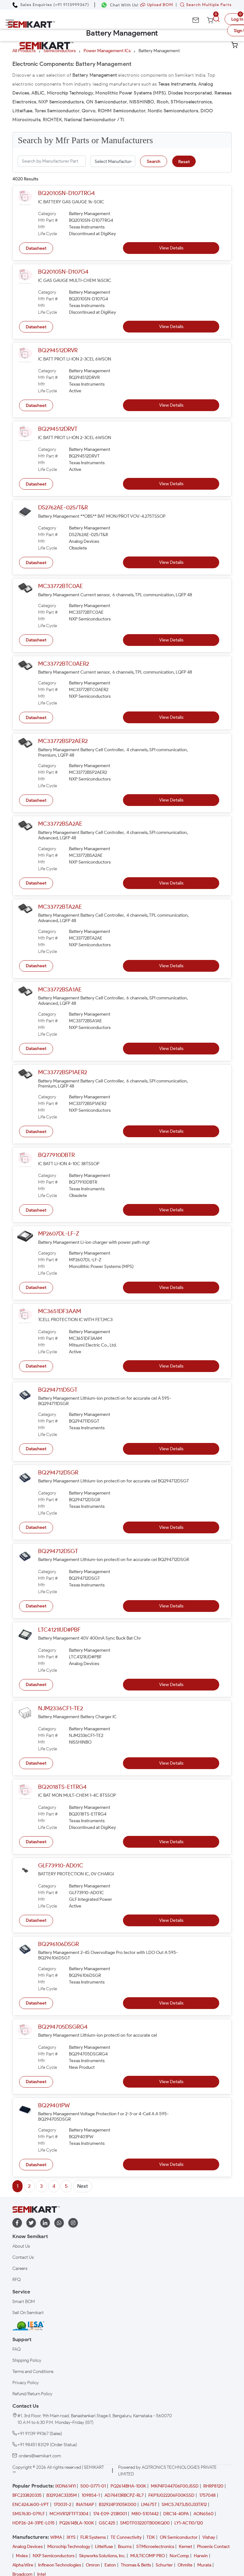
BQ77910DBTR (56, 1155)
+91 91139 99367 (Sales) (39, 2433)
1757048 (207, 2495)
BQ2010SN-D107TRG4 (66, 193)
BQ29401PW (54, 2105)
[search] (217, 19)
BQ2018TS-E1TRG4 (62, 1786)
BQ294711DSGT (58, 1389)
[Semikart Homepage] (31, 24)
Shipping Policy (26, 2360)
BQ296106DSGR (58, 1944)
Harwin (201, 2555)
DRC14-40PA (176, 2513)
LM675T (149, 2504)
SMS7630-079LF (28, 2513)
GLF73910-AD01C (60, 1865)
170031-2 (62, 2504)
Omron (93, 2565)
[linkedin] (45, 2223)
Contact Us (23, 2257)
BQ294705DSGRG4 (63, 2026)
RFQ (16, 2279)
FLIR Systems (93, 2537)
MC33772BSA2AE (60, 823)
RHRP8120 (213, 2486)
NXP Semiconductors (53, 2555)
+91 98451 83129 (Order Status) (47, 2444)
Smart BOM (23, 2301)
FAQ (16, 2349)
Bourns (125, 2546)
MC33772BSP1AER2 (62, 1072)
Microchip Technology (68, 2546)
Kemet (185, 2546)
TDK (150, 2537)
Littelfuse (104, 2546)
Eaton (110, 2565)
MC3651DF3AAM (59, 1311)
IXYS (71, 2537)
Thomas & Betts (136, 2565)
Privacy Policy (25, 2382)
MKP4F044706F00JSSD (175, 2486)
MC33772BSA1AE (60, 989)
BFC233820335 (27, 2495)
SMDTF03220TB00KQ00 (145, 2523)
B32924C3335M (61, 2495)
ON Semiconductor (179, 2537)
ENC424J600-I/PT (30, 2504)
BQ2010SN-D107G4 (63, 271)
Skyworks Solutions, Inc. (102, 2555)
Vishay (208, 2537)
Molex (22, 2555)
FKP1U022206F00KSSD (171, 2495)
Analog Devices (27, 2546)
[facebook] (17, 2223)
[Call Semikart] (50, 4)
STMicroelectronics (155, 2546)
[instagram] (73, 2223)
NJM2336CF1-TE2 (60, 1708)
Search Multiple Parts (204, 4)
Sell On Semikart (28, 2312)
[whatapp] (59, 2223)
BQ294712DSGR (58, 1472)
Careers (19, 2268)
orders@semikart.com (40, 2456)
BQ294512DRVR (58, 350)
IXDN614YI (65, 2486)
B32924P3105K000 (117, 2504)
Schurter (164, 2565)
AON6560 (203, 2513)
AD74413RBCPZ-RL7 (124, 2495)
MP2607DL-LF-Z (58, 1233)
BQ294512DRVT (58, 428)
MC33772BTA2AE (60, 906)
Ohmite (185, 2565)
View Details (171, 248)
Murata (204, 2565)
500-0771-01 (93, 2486)
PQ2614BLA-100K (76, 2523)
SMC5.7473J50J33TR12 (184, 2504)
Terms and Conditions (32, 2371)
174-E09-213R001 (110, 2513)
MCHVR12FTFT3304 (69, 2513)
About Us (21, 2246)
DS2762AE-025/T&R (63, 507)
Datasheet (36, 248)
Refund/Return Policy (32, 2394)
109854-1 (91, 2495)
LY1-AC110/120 (188, 2523)
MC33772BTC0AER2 (63, 663)
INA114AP (85, 2504)
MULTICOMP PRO (147, 2555)
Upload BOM (156, 4)
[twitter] (31, 2223)
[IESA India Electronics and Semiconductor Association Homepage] (28, 2325)
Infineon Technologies (59, 2565)
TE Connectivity (126, 2537)
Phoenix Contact (213, 2546)
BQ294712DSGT (58, 1551)
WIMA (56, 2537)
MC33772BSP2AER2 (63, 741)
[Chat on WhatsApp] (120, 5)
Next (82, 2186)
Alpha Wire (22, 2565)
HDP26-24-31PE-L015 (33, 2523)
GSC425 (107, 2523)
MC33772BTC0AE (60, 586)
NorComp (179, 2555)
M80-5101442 (145, 2513)
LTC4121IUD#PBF (59, 1629)
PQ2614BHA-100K (128, 2486)
